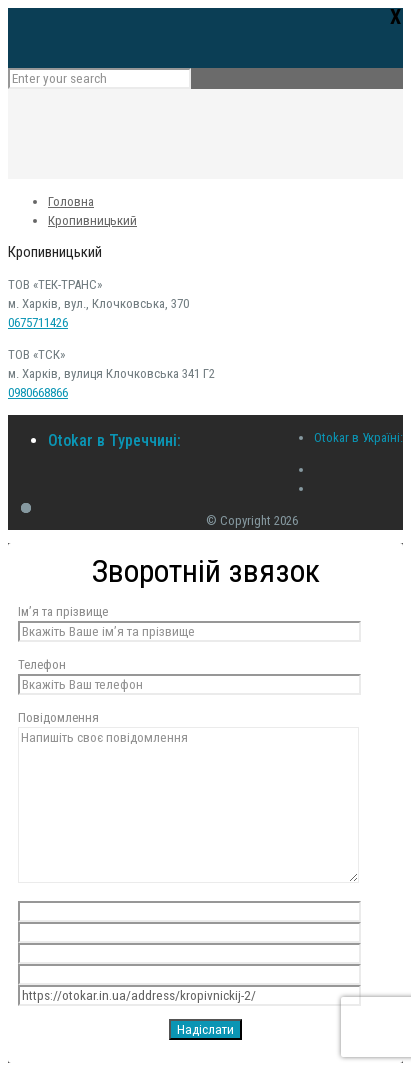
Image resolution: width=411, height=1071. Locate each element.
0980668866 (38, 392)
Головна (71, 201)
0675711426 (38, 322)
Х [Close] (395, 16)
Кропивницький (92, 220)
